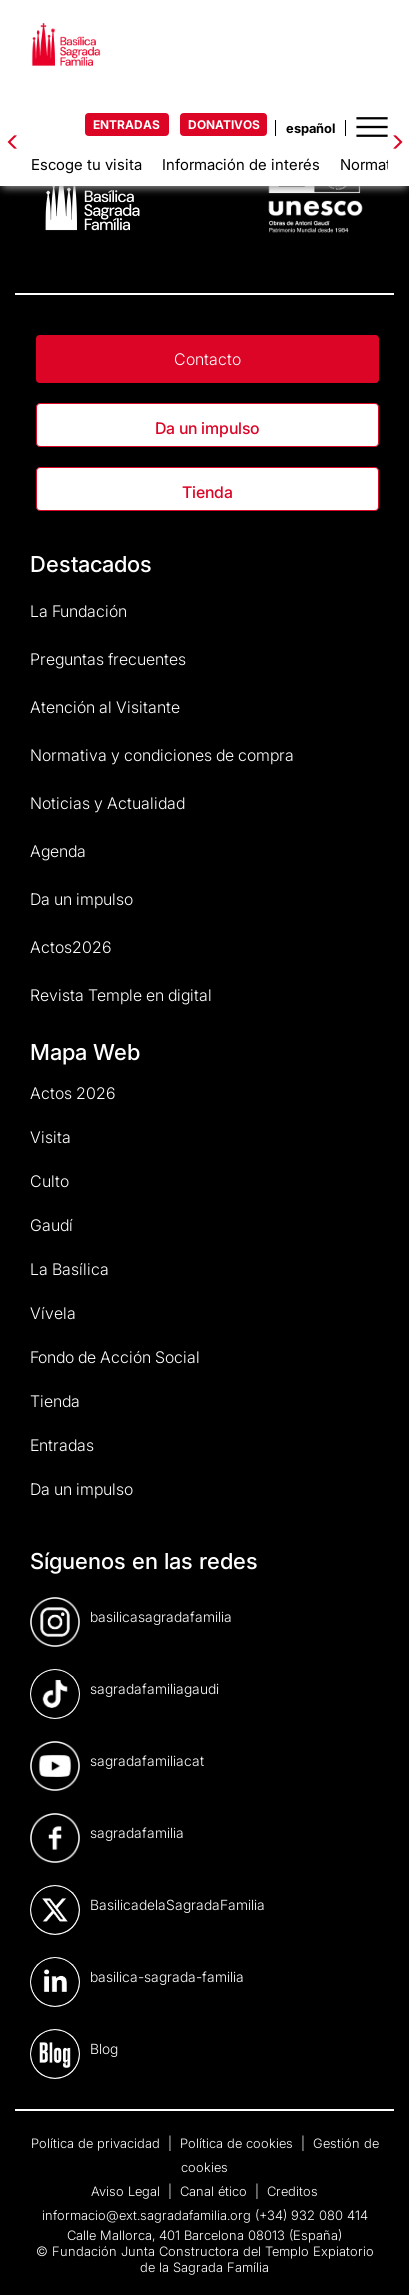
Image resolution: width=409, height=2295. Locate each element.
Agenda (58, 851)
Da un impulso (207, 428)
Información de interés (241, 164)
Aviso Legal (127, 2191)
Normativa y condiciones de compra (162, 755)
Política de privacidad (97, 2143)
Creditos (292, 2191)
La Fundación (78, 611)
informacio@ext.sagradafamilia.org (146, 2215)
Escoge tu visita (86, 164)
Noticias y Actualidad (107, 803)
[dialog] (371, 2255)
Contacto (207, 359)
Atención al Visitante (105, 707)
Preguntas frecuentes (108, 659)
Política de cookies (238, 2143)
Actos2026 (71, 947)
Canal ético (215, 2191)
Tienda (207, 492)
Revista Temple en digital (121, 995)
